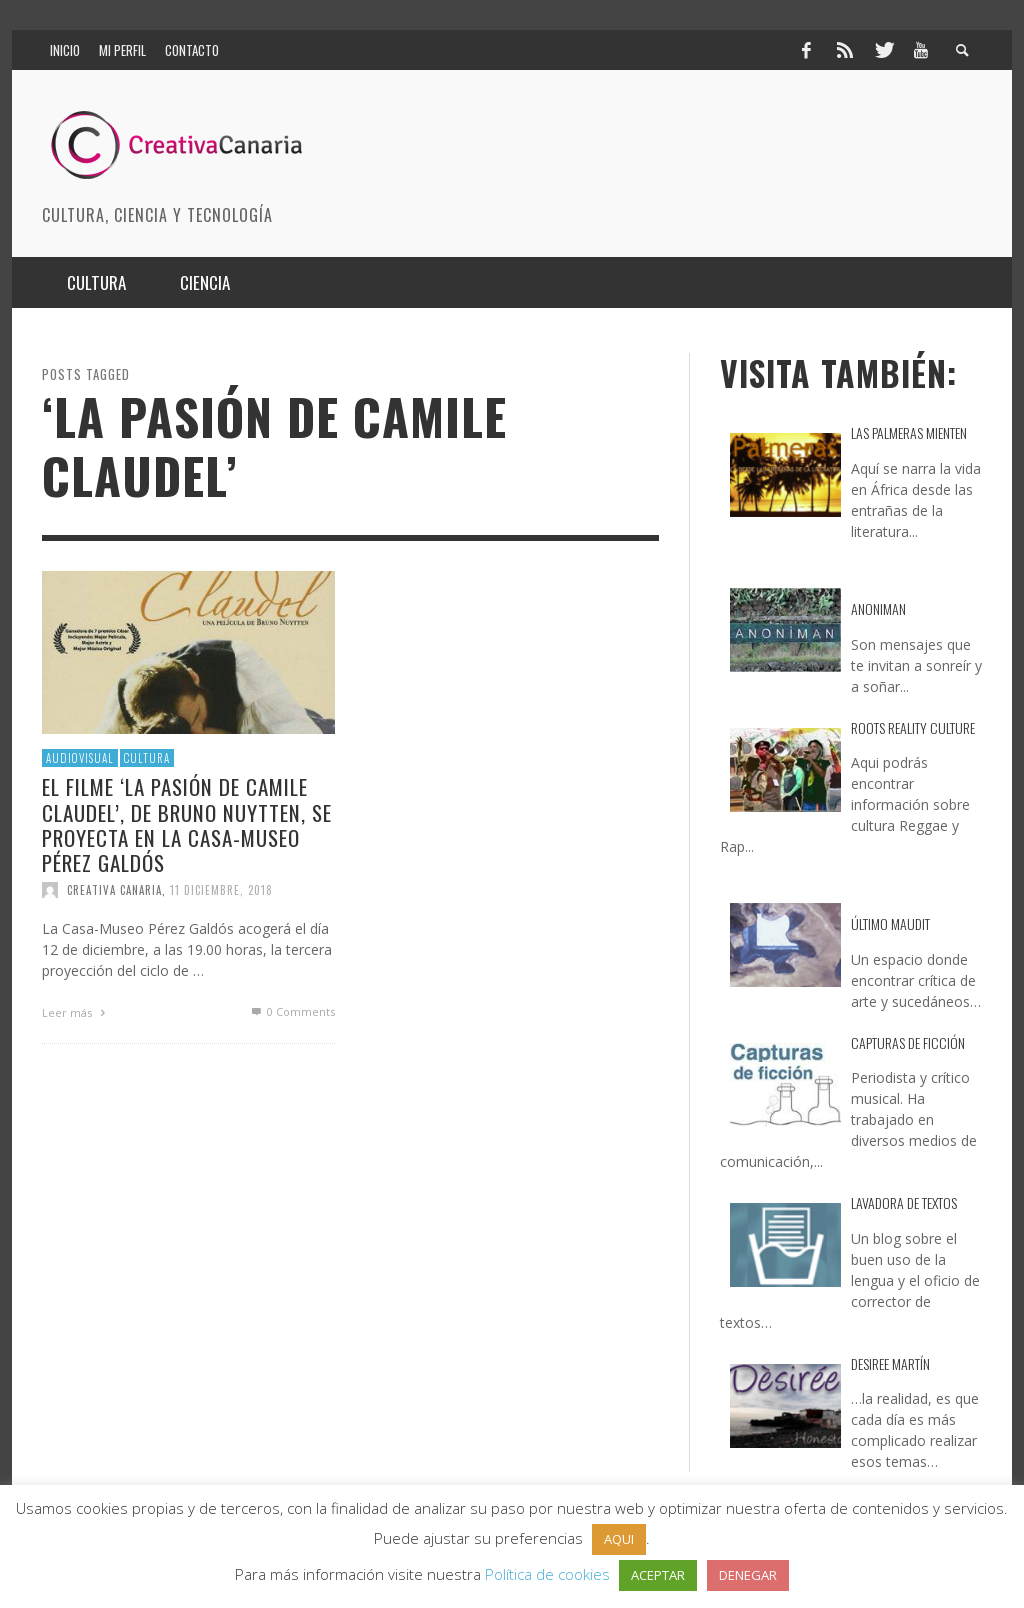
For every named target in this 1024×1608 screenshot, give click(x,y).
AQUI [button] (619, 1539)
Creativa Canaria (114, 890)
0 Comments (292, 1011)
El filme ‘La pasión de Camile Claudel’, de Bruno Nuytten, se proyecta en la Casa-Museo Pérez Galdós (187, 824)
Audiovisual (80, 758)
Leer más (76, 1012)
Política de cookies (547, 1574)
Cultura (147, 758)
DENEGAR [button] (748, 1575)
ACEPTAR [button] (658, 1575)
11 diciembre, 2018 (221, 890)
